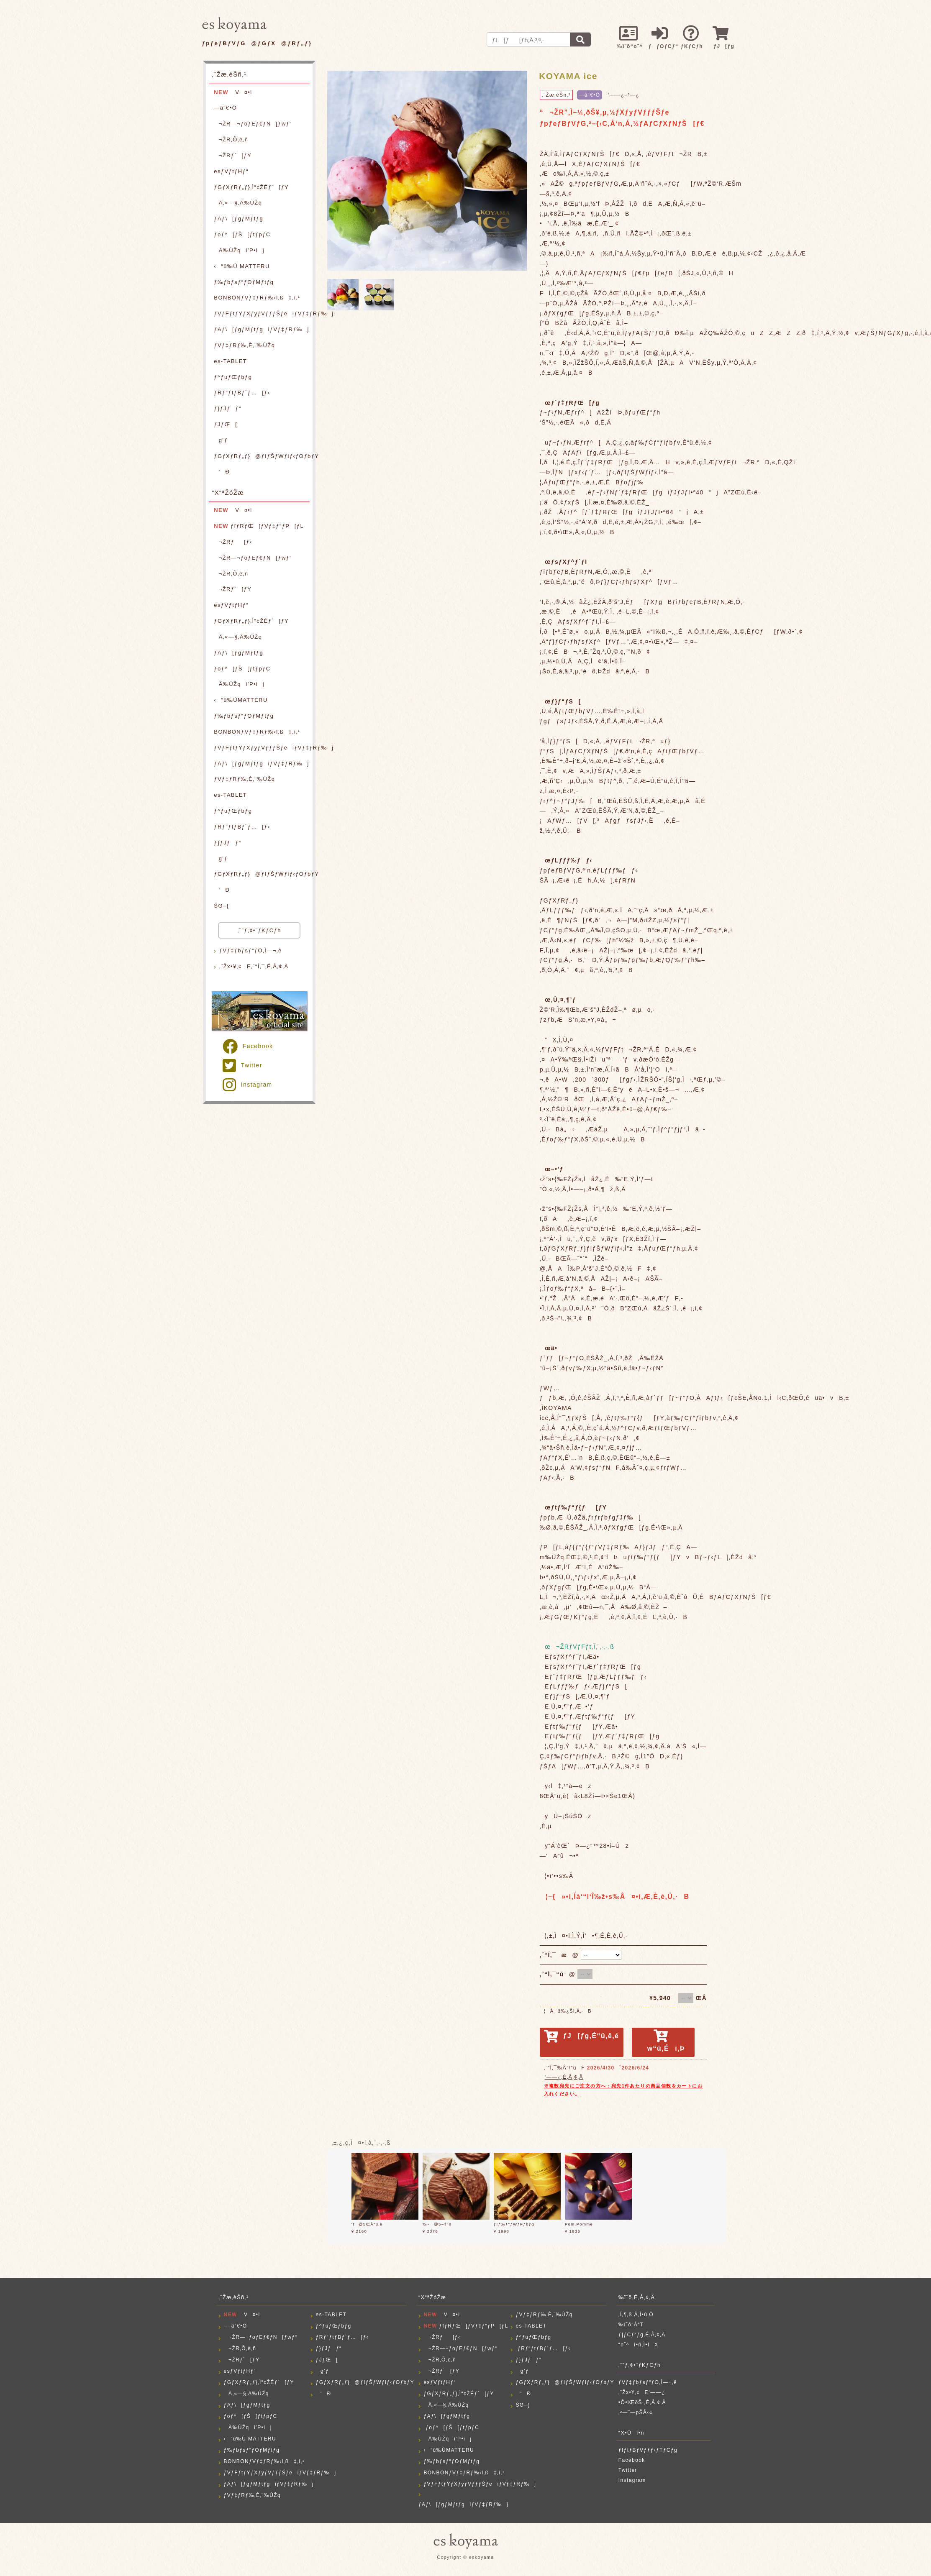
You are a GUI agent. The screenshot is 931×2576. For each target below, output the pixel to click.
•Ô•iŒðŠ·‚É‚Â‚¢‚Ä (642, 2402)
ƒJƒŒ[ (225, 424)
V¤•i (233, 92)
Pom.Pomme (579, 2224)
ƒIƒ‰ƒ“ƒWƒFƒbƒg (514, 2224)
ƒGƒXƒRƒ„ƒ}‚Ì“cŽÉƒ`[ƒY (251, 187)
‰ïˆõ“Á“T (631, 2325)
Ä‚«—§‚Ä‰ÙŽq (238, 203)
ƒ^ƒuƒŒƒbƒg (233, 377)
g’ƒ (221, 440)
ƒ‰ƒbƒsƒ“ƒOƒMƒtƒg (244, 282)
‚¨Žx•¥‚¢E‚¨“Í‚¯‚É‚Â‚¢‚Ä (254, 966)
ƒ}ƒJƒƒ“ (227, 408)
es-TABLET (230, 361)
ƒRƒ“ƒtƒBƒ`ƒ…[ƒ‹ (242, 392)
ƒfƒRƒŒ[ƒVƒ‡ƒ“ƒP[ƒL (259, 526)
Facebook (248, 1046)
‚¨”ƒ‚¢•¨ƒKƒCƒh (259, 930)
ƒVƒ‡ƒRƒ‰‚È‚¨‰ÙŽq (244, 345)
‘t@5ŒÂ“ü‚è (367, 2224)
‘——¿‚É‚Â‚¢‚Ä (564, 2077)
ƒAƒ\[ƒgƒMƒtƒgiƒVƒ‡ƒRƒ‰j (261, 329)
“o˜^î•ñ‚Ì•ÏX (638, 2345)
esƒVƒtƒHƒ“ (231, 171)
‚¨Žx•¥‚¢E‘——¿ (641, 2392)
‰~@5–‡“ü (437, 2224)
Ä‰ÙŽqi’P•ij (239, 250)
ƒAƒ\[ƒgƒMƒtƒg (238, 218)
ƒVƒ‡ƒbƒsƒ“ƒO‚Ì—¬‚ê (250, 950)
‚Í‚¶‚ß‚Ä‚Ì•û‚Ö (636, 2315)
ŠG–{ (221, 906)
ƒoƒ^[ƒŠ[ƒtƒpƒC (242, 234)
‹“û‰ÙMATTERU (240, 700)
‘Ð (222, 471)
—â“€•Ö (225, 108)
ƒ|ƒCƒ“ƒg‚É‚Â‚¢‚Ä (642, 2335)
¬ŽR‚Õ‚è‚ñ (231, 139)
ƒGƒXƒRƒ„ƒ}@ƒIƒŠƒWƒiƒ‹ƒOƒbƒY (262, 456)
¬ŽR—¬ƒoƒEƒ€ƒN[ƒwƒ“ (253, 123)
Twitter (242, 1065)
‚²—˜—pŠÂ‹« (635, 2412)
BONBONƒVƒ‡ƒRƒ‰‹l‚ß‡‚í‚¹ (257, 297)
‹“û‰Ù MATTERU (241, 266)
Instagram (247, 1084)
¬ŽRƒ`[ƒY (232, 155)
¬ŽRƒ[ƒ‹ (233, 542)
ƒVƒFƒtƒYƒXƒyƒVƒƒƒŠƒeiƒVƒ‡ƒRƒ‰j (262, 313)
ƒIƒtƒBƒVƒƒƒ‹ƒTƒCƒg (647, 2450)
